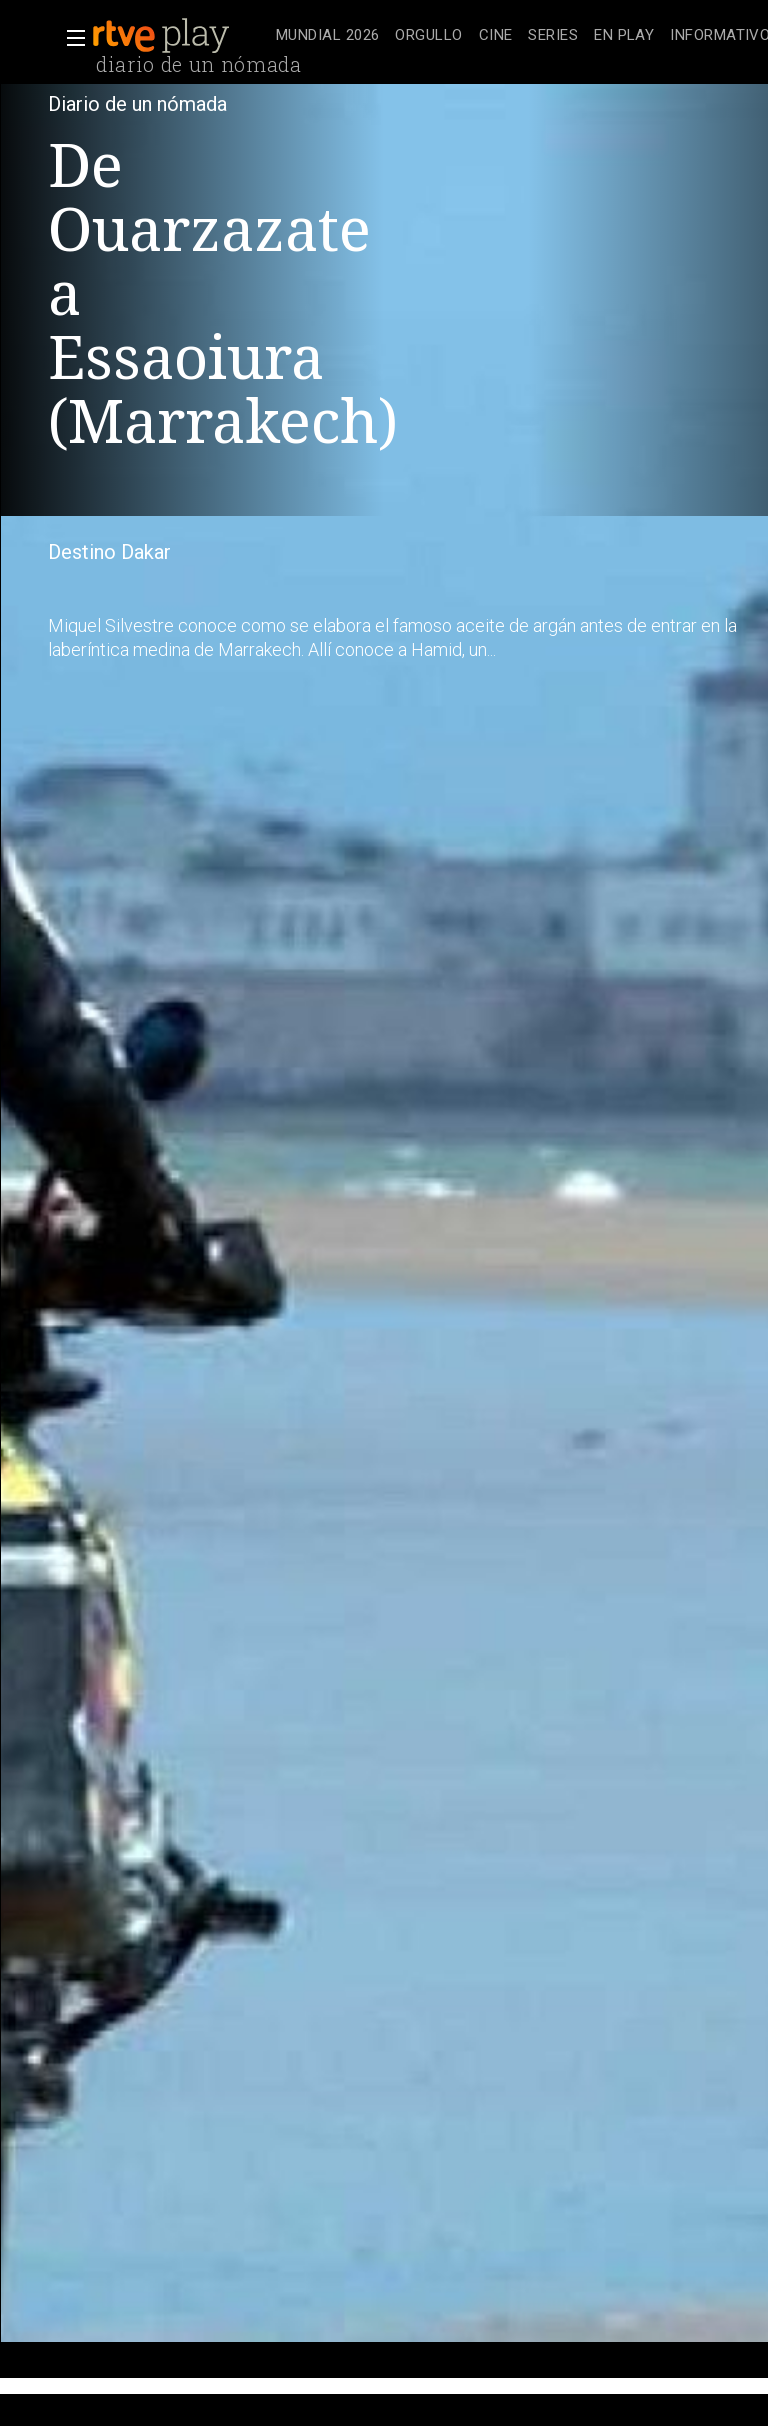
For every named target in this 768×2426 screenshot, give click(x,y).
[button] (70, 38)
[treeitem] (327, 36)
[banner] (180, 36)
